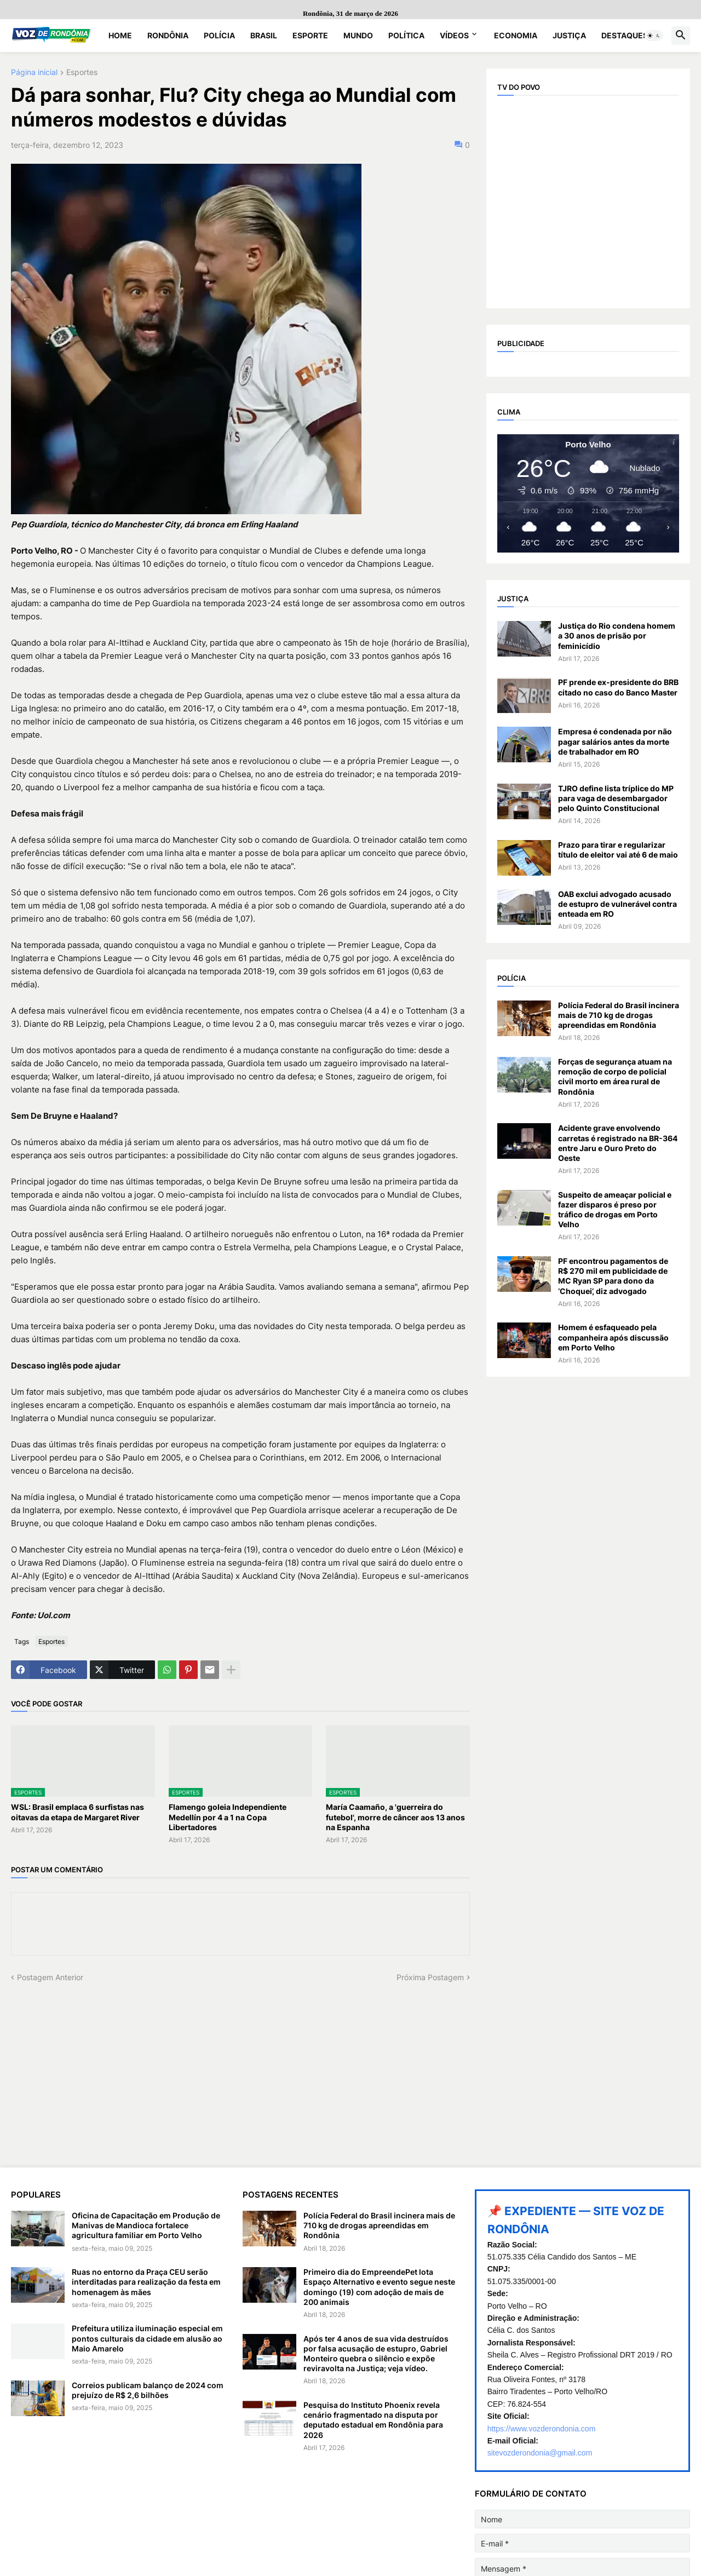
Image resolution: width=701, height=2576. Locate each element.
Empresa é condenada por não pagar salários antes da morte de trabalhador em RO (615, 741)
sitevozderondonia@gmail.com (540, 2452)
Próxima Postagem (430, 1977)
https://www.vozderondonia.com (541, 2428)
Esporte (310, 35)
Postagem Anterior (50, 1977)
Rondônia (167, 35)
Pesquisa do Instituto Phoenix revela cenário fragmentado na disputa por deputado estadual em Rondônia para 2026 (373, 2420)
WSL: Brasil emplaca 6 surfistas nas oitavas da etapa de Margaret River (77, 1811)
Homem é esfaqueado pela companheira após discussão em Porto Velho (613, 1337)
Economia (515, 35)
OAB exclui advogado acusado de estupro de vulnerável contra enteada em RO (617, 903)
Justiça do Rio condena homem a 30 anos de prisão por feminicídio (616, 635)
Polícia (219, 35)
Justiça (569, 35)
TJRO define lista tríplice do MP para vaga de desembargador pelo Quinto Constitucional (616, 798)
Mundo (358, 35)
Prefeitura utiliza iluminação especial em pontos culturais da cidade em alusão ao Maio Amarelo (147, 2338)
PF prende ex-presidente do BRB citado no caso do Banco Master (618, 687)
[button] (654, 35)
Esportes (81, 72)
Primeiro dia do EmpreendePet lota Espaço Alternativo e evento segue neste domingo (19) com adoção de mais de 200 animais (379, 2287)
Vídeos (454, 35)
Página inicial (34, 72)
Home (120, 35)
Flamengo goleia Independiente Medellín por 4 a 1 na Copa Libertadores (227, 1816)
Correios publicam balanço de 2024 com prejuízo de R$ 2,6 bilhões (147, 2390)
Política (406, 35)
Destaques (624, 35)
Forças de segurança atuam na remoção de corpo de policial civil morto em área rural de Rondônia (615, 1076)
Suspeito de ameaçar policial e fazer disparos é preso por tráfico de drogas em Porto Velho (614, 1209)
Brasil (263, 35)
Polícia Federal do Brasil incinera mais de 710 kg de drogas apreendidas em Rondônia (618, 1015)
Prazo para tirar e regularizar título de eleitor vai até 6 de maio (618, 849)
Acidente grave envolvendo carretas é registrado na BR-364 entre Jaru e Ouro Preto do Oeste (617, 1143)
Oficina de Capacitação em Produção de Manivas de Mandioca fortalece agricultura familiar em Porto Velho (146, 2225)
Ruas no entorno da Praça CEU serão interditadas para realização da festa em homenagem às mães (146, 2281)
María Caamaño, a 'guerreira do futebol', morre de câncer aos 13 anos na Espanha (395, 1816)
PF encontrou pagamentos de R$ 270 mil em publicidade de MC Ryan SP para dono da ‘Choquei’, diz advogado (613, 1276)
